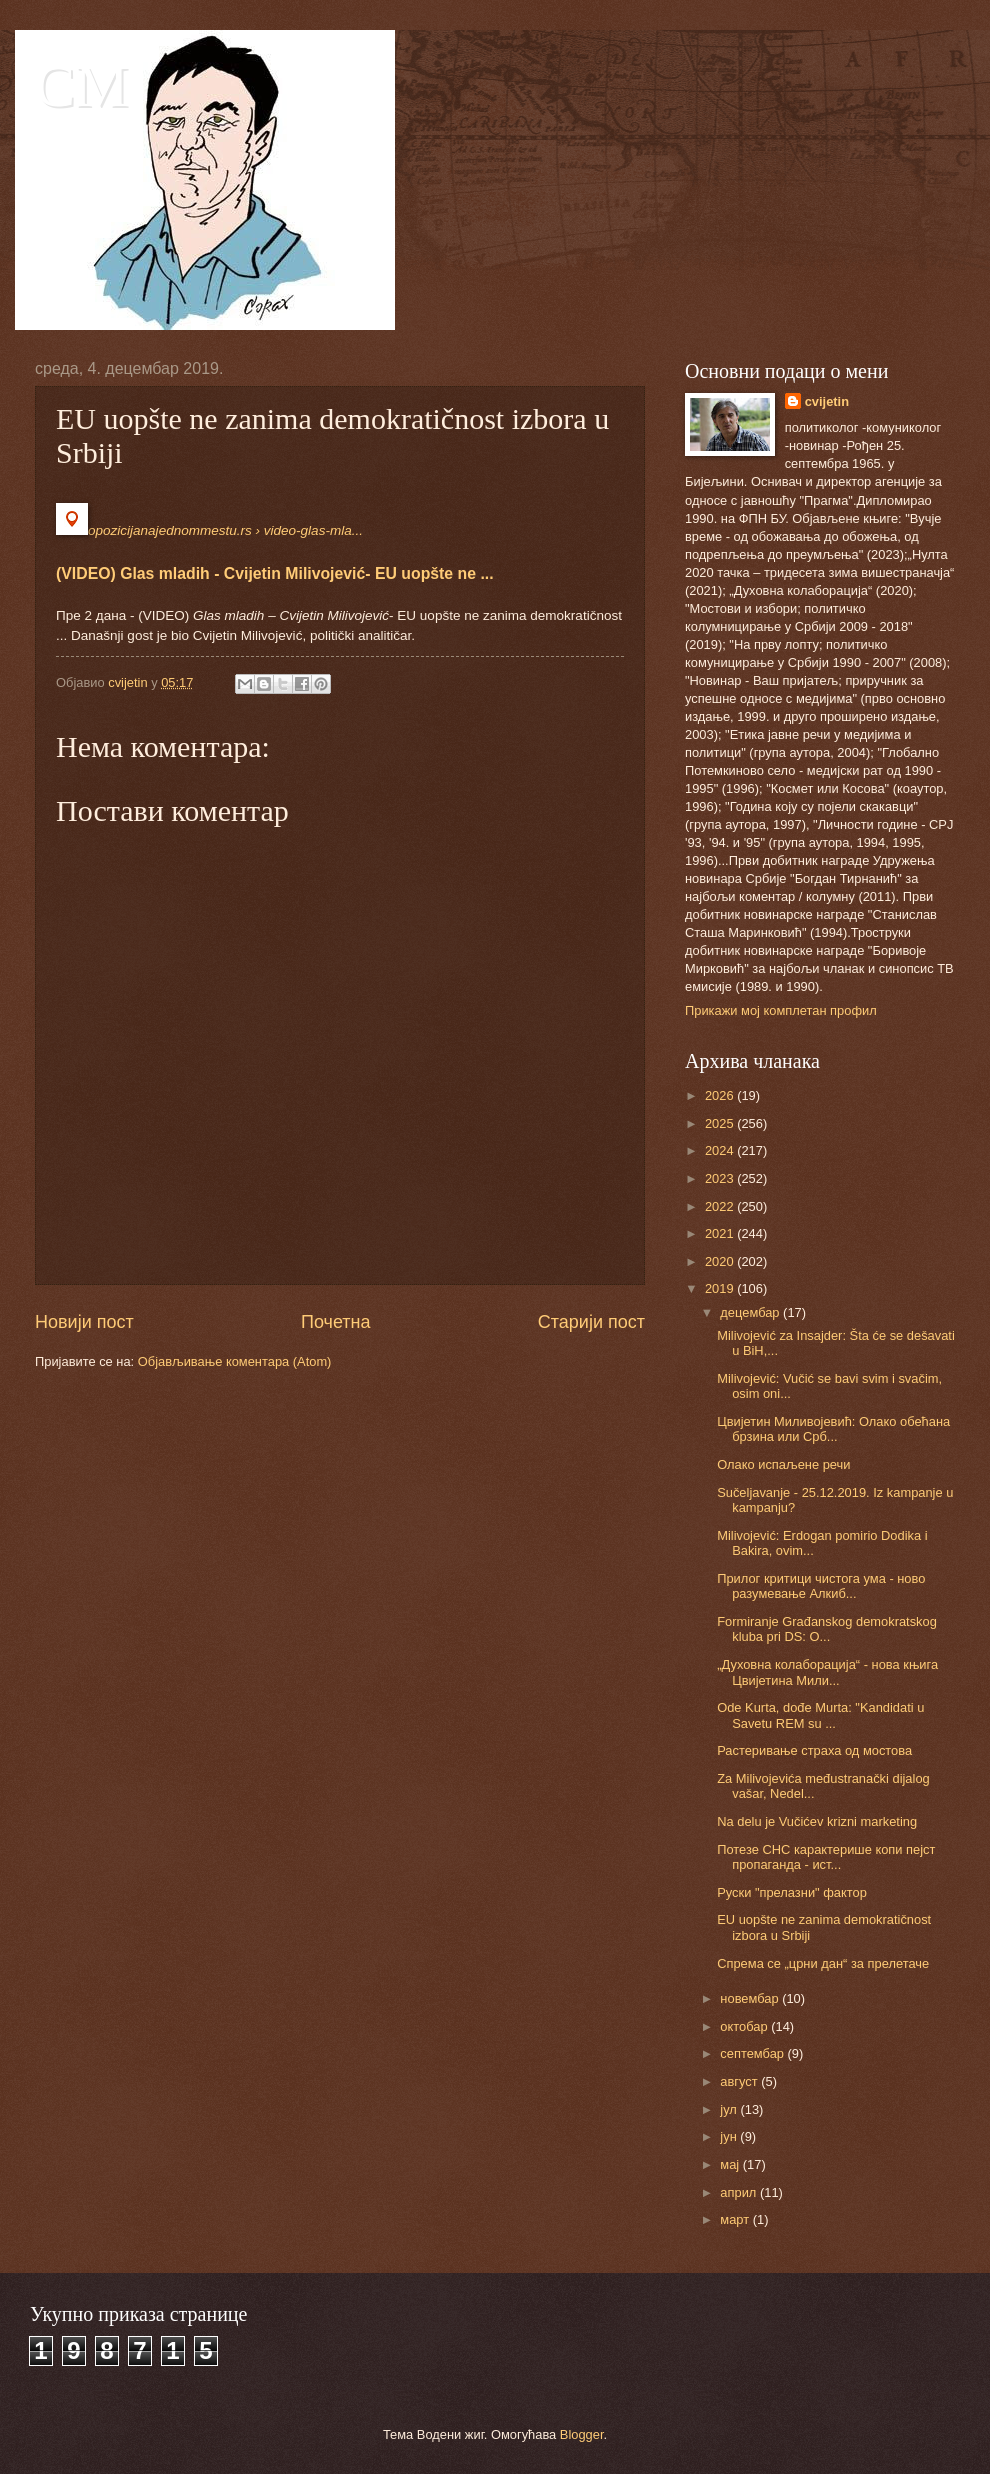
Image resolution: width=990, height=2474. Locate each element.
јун (730, 2136)
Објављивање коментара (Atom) (235, 1361)
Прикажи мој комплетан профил (781, 1010)
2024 (721, 1150)
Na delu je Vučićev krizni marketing (817, 1821)
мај (731, 2164)
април (740, 2192)
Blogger (582, 2434)
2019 (721, 1288)
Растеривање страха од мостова (814, 1750)
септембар (753, 2053)
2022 (721, 1206)
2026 (721, 1095)
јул (730, 2109)
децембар (751, 1312)
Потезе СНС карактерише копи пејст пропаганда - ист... (826, 1857)
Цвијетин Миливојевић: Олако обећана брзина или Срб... (833, 1429)
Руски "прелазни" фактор (792, 1892)
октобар (745, 2026)
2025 (721, 1123)
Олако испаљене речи (783, 1464)
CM (81, 86)
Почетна (336, 1322)
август (740, 2081)
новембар (751, 1998)
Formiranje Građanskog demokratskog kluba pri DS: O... (827, 1629)
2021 (721, 1233)
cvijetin (827, 401)
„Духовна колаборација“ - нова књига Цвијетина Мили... (827, 1672)
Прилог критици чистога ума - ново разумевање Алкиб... (821, 1586)
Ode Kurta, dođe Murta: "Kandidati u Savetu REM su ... (820, 1715)
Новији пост (84, 1322)
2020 (721, 1261)
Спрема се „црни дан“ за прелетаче (823, 1963)
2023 (721, 1178)
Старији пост (591, 1322)
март (736, 2219)
